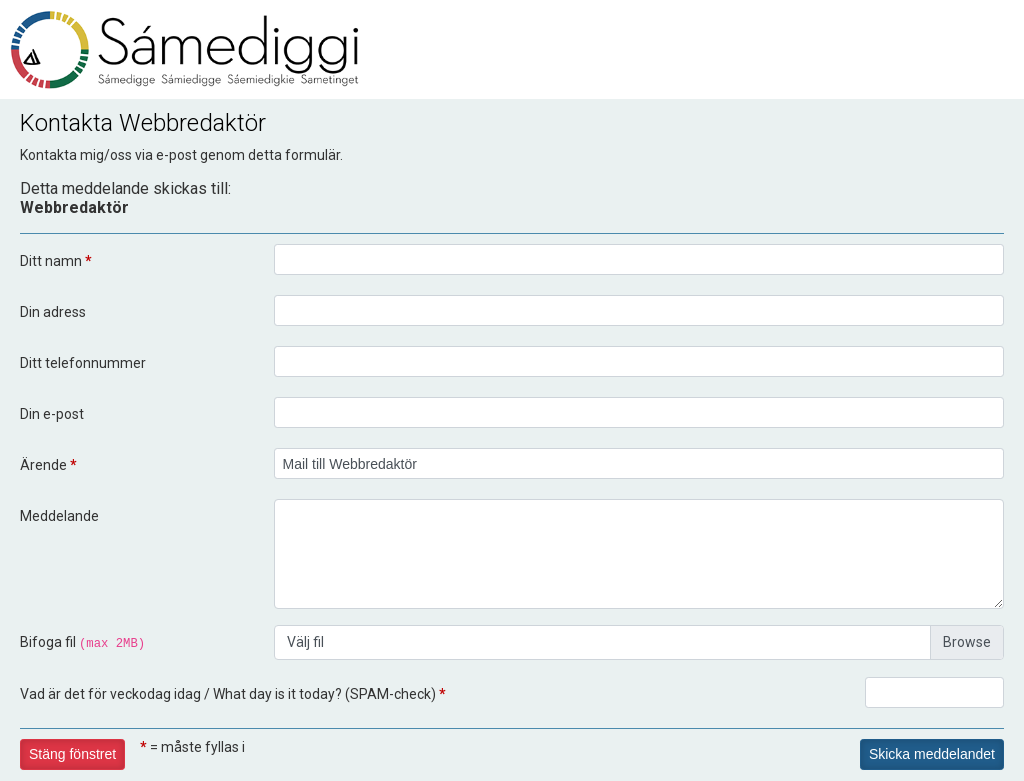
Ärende (48, 465)
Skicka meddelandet (932, 754)
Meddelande (59, 516)
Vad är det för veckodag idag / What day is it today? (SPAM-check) (233, 694)
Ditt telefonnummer (83, 363)
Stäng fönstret (72, 754)
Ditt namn (56, 261)
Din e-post (52, 414)
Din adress (53, 312)
